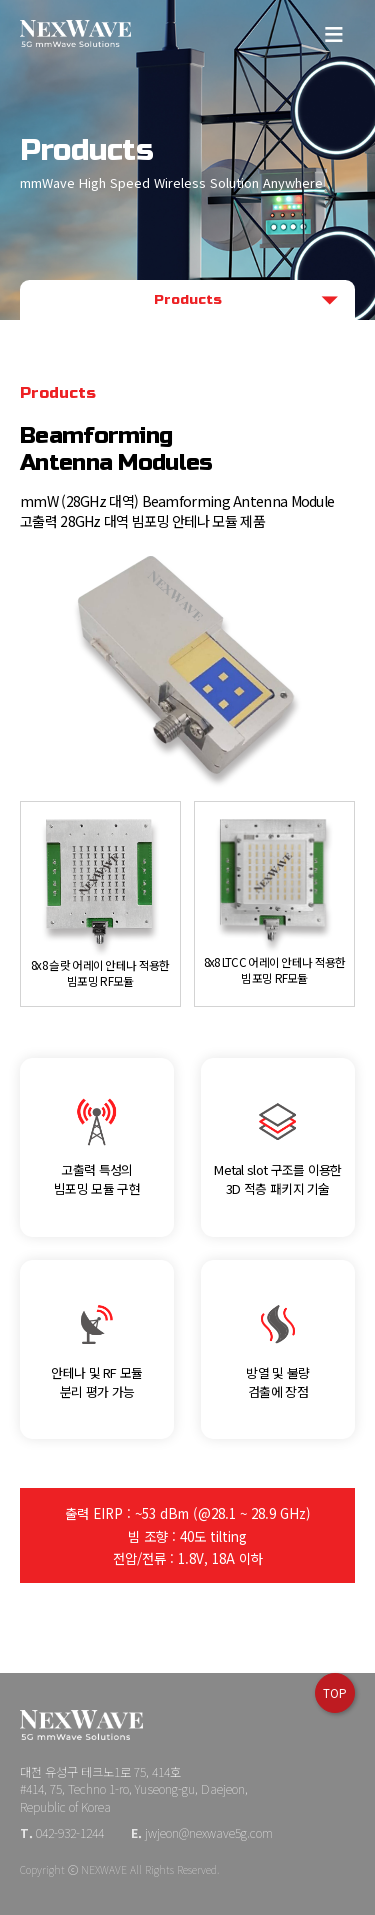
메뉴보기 (335, 32)
